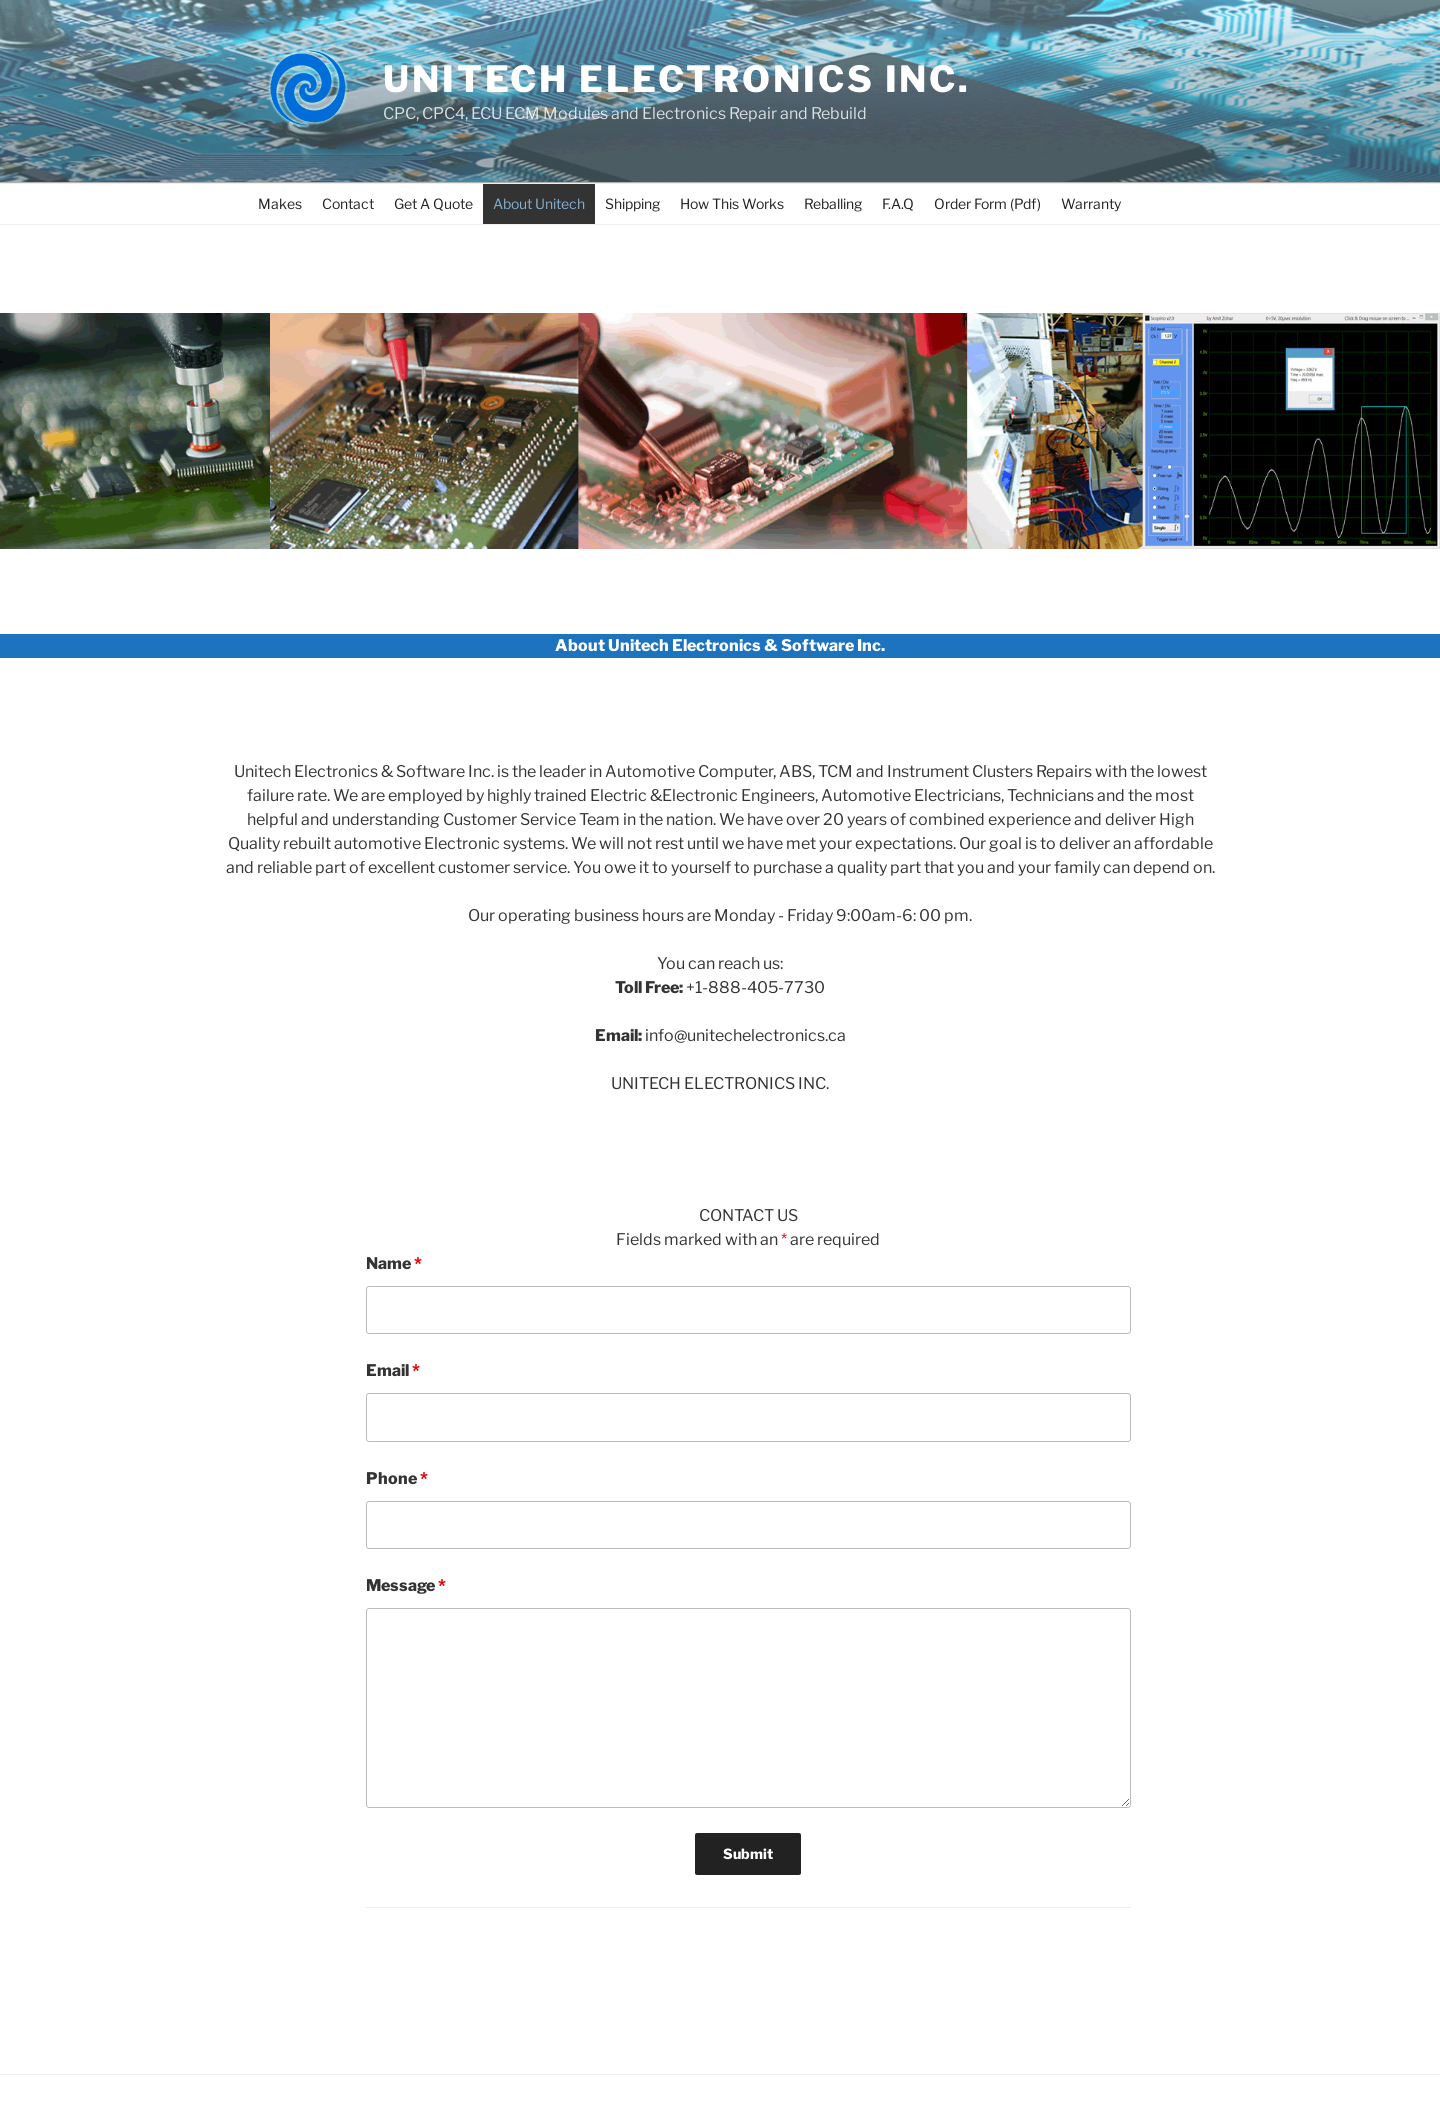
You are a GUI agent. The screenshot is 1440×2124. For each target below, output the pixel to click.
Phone (397, 1478)
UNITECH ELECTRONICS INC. (677, 79)
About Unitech (539, 203)
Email (393, 1370)
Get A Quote (433, 203)
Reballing (833, 203)
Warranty (1091, 203)
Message (406, 1585)
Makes (280, 203)
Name (394, 1263)
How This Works (732, 203)
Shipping (632, 203)
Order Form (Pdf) (987, 203)
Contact (348, 203)
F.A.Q (898, 203)
